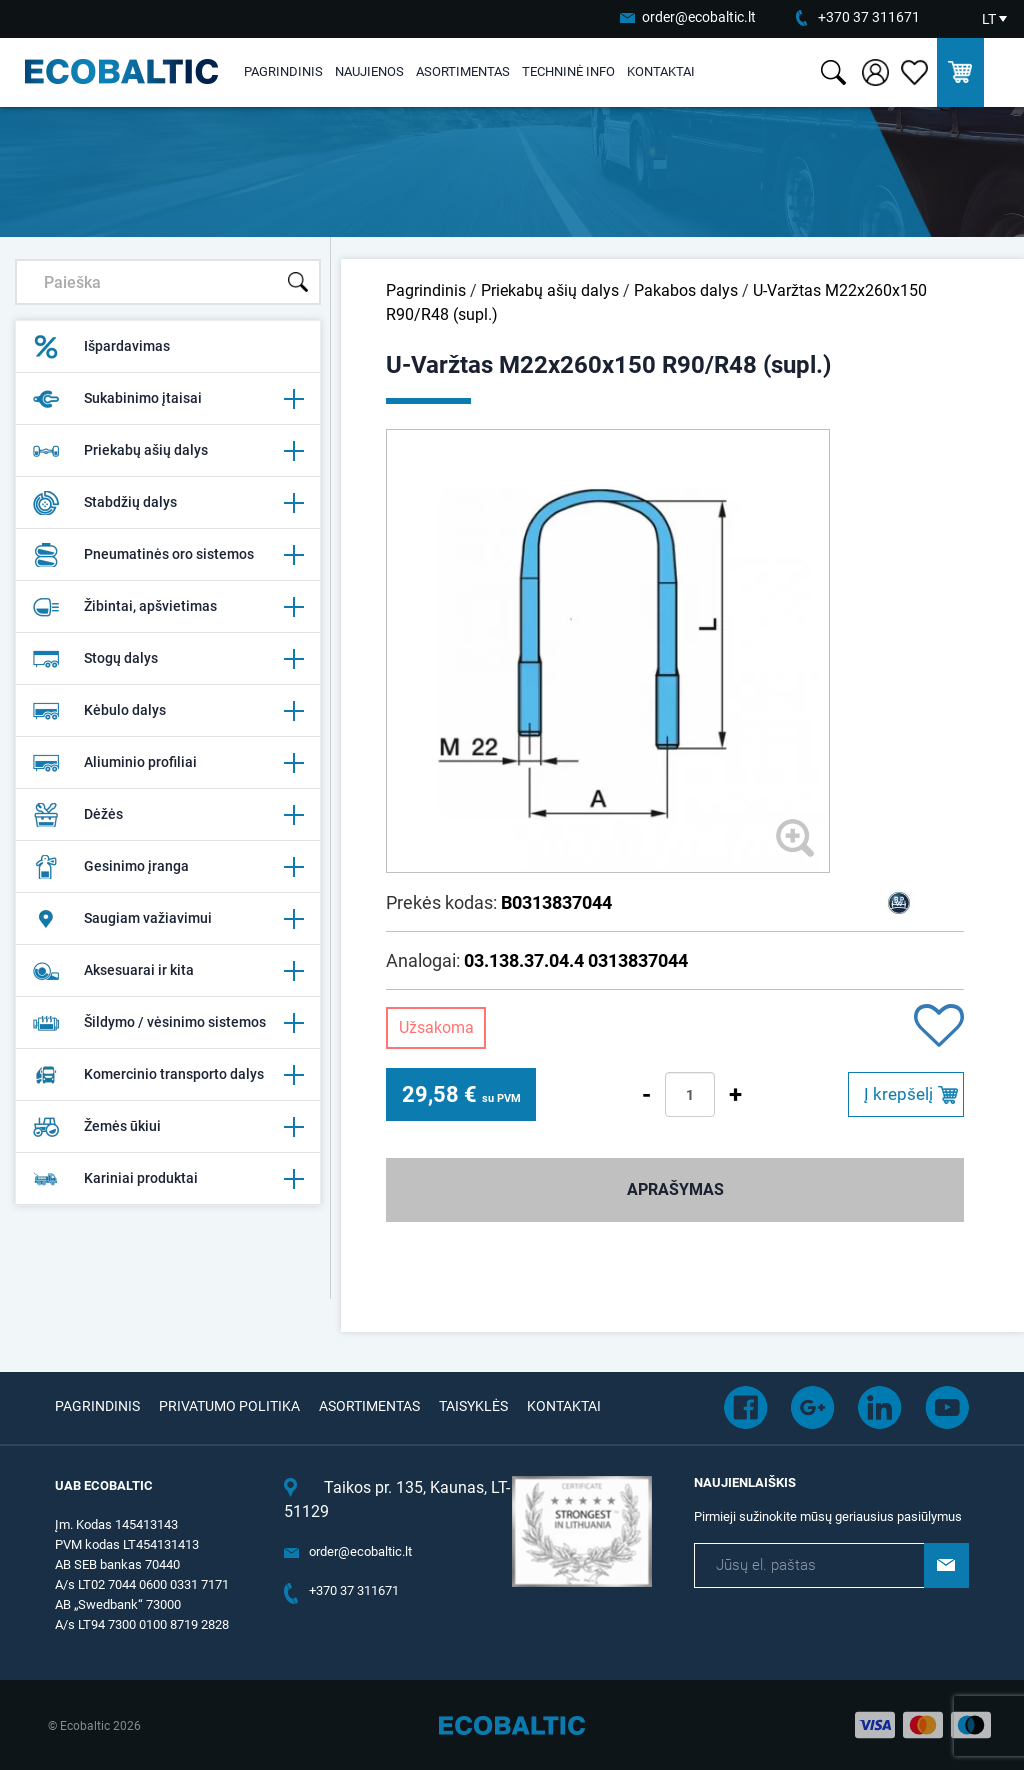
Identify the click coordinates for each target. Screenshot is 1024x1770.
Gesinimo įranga (168, 867)
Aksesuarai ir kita (168, 971)
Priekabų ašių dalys (168, 451)
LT (989, 19)
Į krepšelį (898, 1094)
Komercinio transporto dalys (168, 1075)
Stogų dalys (168, 659)
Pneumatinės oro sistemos (168, 555)
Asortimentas (463, 71)
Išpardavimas (101, 347)
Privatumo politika (229, 1406)
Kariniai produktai (168, 1179)
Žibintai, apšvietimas (168, 607)
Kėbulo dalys (168, 711)
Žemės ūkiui (168, 1127)
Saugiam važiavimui (168, 919)
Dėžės (168, 815)
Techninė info (568, 71)
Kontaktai (661, 71)
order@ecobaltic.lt (699, 17)
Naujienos (369, 71)
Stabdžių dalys (168, 503)
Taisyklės (473, 1406)
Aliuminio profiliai (168, 763)
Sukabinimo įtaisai (168, 399)
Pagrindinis (283, 71)
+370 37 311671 (869, 17)
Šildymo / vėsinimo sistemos (168, 1023)
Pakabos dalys (686, 290)
